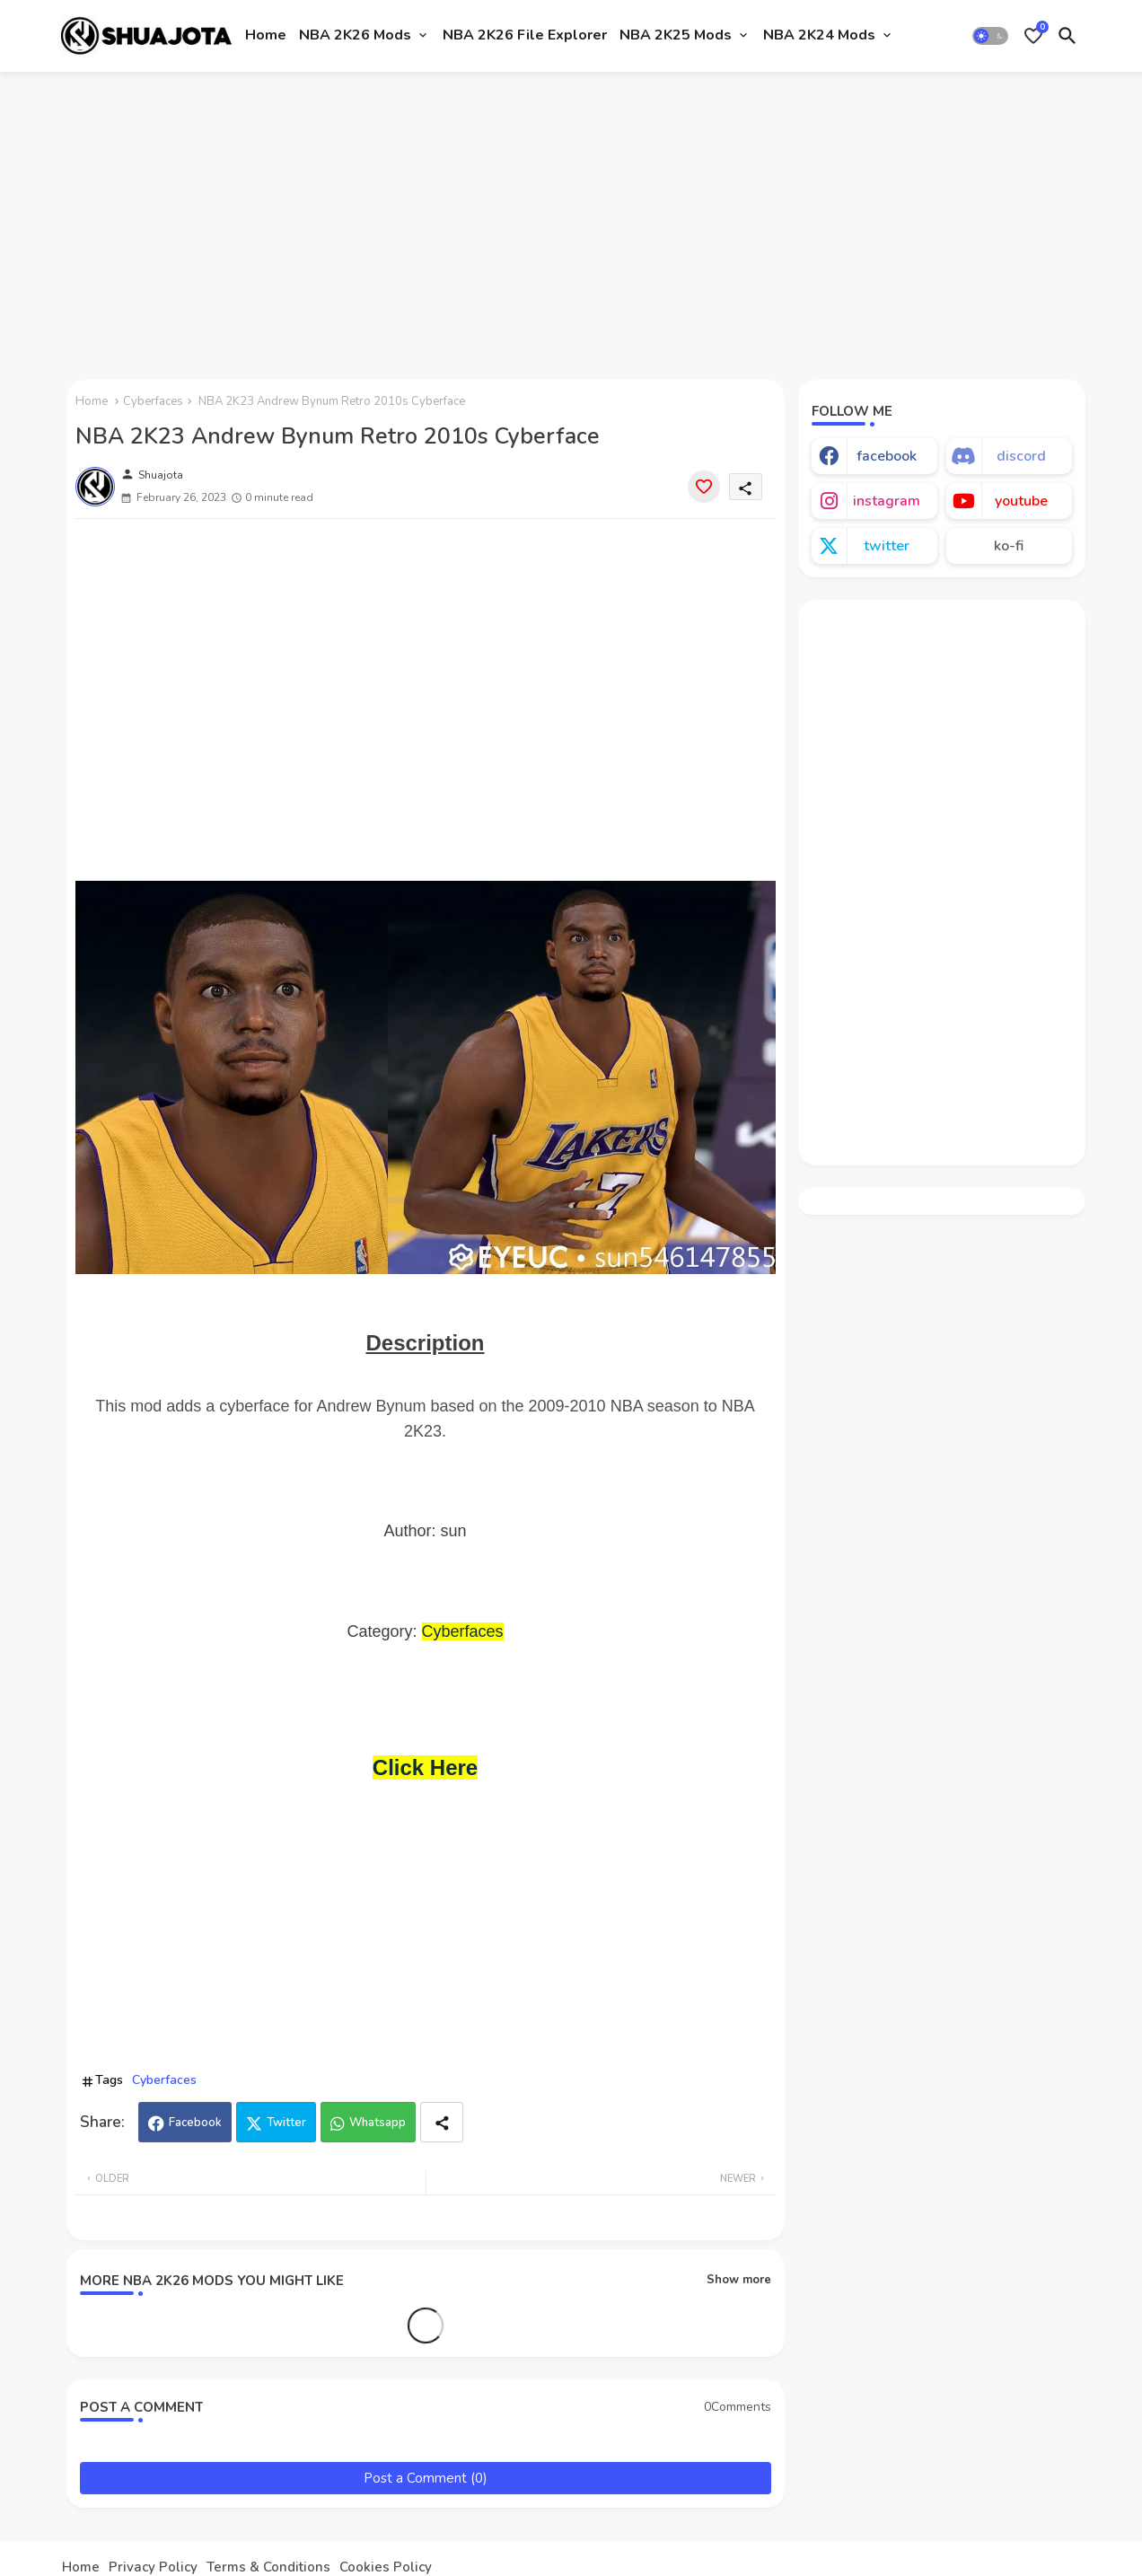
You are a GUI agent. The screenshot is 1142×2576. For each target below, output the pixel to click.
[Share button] (441, 2122)
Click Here (425, 1767)
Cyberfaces (153, 401)
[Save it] (704, 486)
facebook (886, 456)
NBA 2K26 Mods (355, 35)
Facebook (195, 2122)
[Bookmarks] (1033, 36)
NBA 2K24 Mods (819, 35)
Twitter (286, 2122)
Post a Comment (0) (426, 2478)
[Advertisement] (571, 218)
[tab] (266, 36)
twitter (886, 546)
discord (1021, 456)
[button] (990, 36)
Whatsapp (377, 2122)
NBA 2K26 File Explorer (525, 35)
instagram (886, 501)
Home (265, 35)
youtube (1021, 501)
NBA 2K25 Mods (675, 35)
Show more (739, 2280)
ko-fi (1008, 546)
